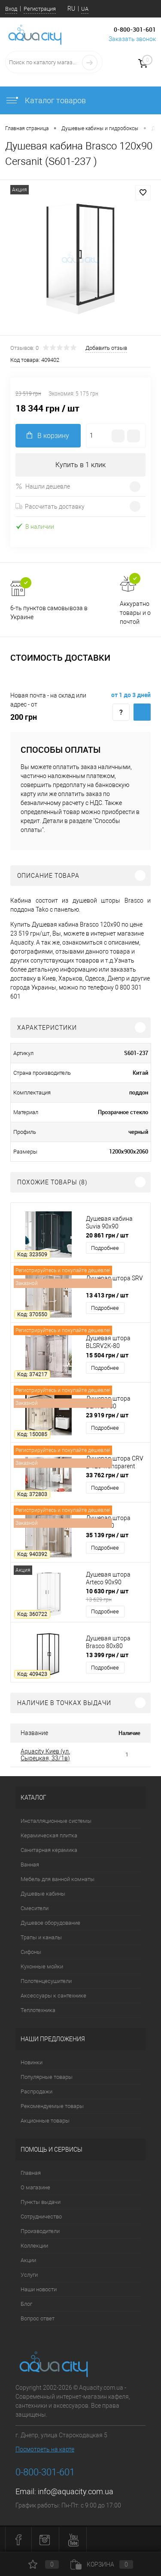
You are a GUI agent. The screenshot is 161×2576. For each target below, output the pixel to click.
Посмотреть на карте (44, 2449)
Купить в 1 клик (80, 465)
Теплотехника (38, 2010)
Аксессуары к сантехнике (53, 1995)
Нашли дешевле (42, 486)
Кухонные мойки (42, 1966)
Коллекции (34, 2245)
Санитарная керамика (49, 1850)
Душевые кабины (43, 1893)
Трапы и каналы (41, 1937)
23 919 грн (107, 1415)
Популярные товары (47, 2077)
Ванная (30, 1864)
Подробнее (105, 1248)
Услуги (29, 2275)
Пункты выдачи (41, 2202)
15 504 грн (107, 1355)
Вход (11, 9)
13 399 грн (107, 1655)
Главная (31, 2173)
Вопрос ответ (38, 2318)
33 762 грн (107, 1475)
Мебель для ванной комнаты (57, 1879)
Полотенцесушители (46, 1981)
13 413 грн (107, 1295)
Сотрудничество (41, 2216)
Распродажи (36, 2091)
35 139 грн (107, 1535)
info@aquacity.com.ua (75, 2491)
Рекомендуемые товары (52, 2106)
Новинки (32, 2062)
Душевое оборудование (50, 1923)
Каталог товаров (45, 100)
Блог (26, 2304)
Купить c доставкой (142, 712)
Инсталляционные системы (56, 1821)
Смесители (35, 1908)
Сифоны (31, 1952)
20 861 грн (107, 1235)
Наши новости (39, 2289)
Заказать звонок (132, 39)
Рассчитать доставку (50, 506)
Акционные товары (45, 2120)
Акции (28, 2260)
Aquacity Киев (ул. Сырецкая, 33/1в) (45, 1755)
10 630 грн (115, 1595)
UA (84, 9)
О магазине (35, 2187)
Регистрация (40, 9)
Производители (40, 2231)
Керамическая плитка (49, 1835)
